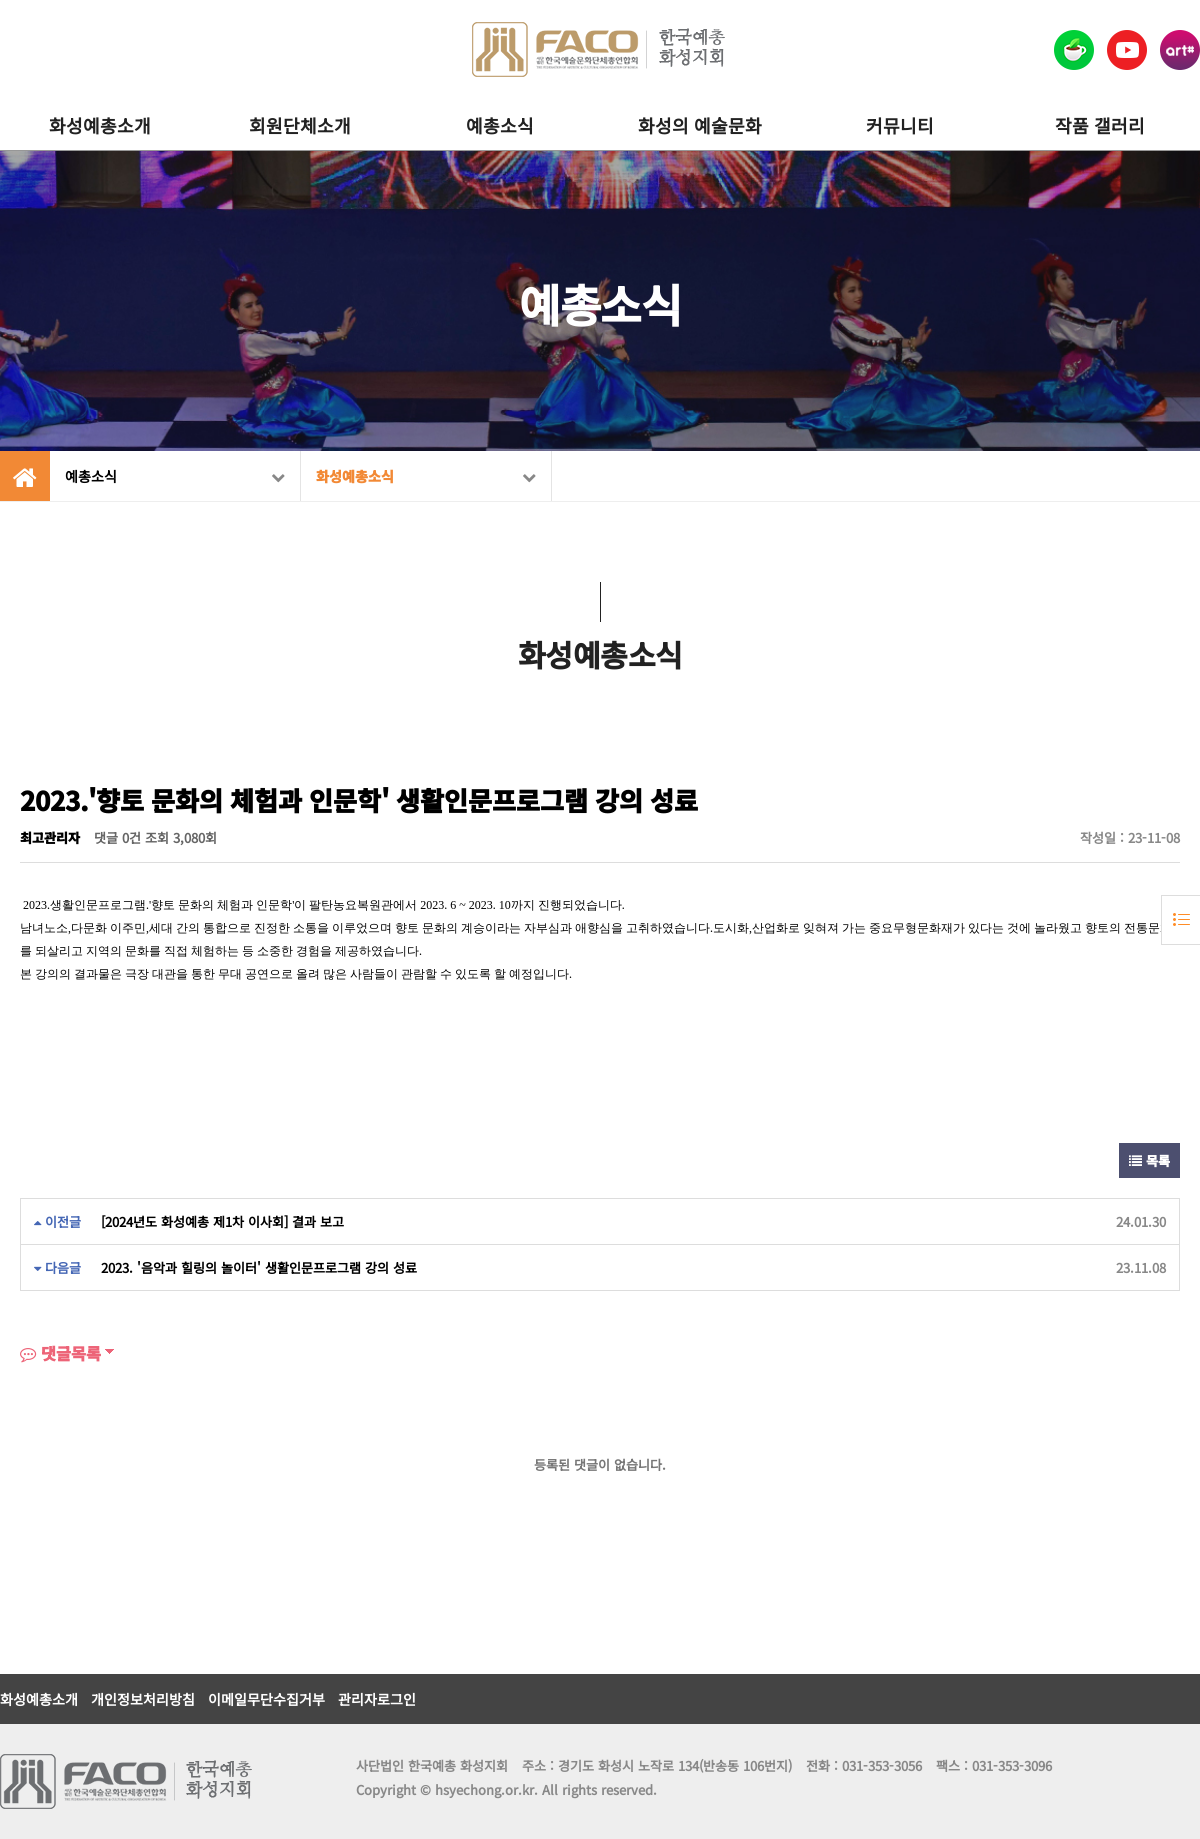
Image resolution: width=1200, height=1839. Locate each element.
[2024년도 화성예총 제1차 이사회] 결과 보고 (222, 1221)
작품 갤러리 (1100, 125)
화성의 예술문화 (700, 125)
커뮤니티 (900, 125)
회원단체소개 (300, 125)
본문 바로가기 (0, 0)
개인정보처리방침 (143, 1699)
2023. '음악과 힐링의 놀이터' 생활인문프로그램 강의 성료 (259, 1267)
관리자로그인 (377, 1699)
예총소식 (500, 125)
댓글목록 (60, 1353)
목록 (1149, 1160)
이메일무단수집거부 (266, 1699)
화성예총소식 (426, 476)
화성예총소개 (100, 125)
